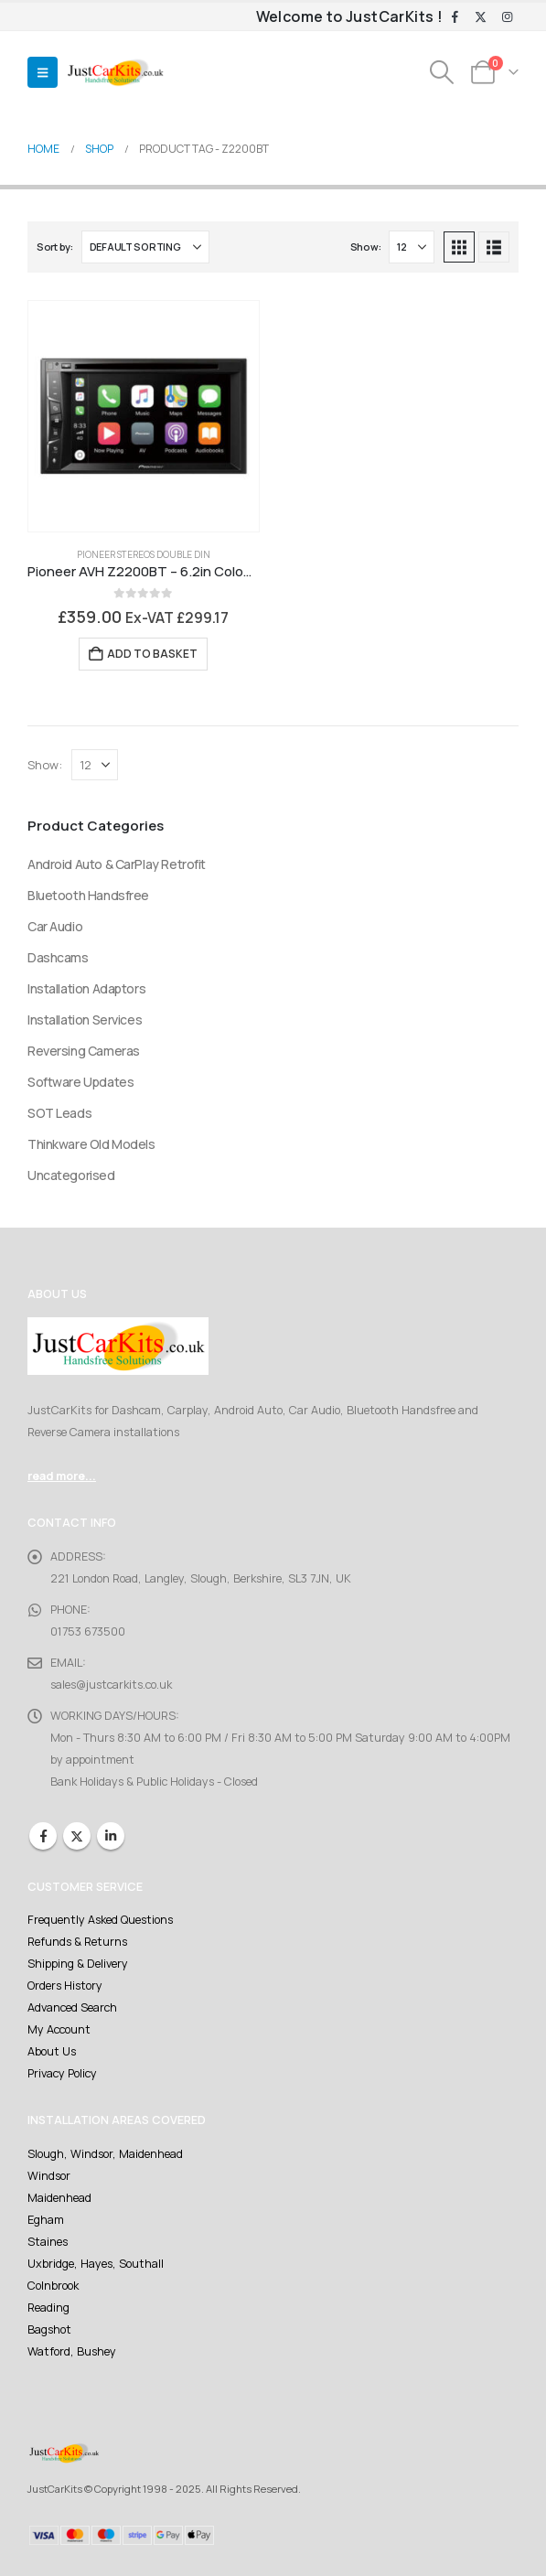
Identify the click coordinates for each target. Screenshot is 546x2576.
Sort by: (55, 246)
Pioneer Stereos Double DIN (143, 554)
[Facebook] (454, 17)
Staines (47, 2241)
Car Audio (54, 926)
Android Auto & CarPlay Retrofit (116, 864)
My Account (59, 2029)
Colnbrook (53, 2285)
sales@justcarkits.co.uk (111, 1684)
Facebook (43, 1836)
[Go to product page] (143, 416)
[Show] (411, 247)
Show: (365, 246)
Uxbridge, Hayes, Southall (95, 2263)
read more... (61, 1476)
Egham (45, 2219)
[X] (481, 17)
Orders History (64, 1985)
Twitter (77, 1836)
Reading (48, 2307)
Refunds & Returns (77, 1941)
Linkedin (110, 1836)
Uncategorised (71, 1175)
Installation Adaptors (86, 988)
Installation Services (84, 1019)
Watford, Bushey (71, 2351)
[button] (42, 72)
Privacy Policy (62, 2073)
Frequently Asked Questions (100, 1919)
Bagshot (49, 2329)
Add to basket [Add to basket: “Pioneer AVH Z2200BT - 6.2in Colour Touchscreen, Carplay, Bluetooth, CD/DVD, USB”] (152, 653)
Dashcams (58, 957)
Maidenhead (59, 2198)
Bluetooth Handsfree (88, 895)
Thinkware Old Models (91, 1144)
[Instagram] (507, 17)
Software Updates (80, 1081)
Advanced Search (72, 2007)
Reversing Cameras (83, 1050)
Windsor (48, 2176)
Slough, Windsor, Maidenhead (105, 2154)
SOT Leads (59, 1113)
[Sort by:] (145, 247)
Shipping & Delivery (77, 1963)
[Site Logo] (115, 73)
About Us (51, 2051)
